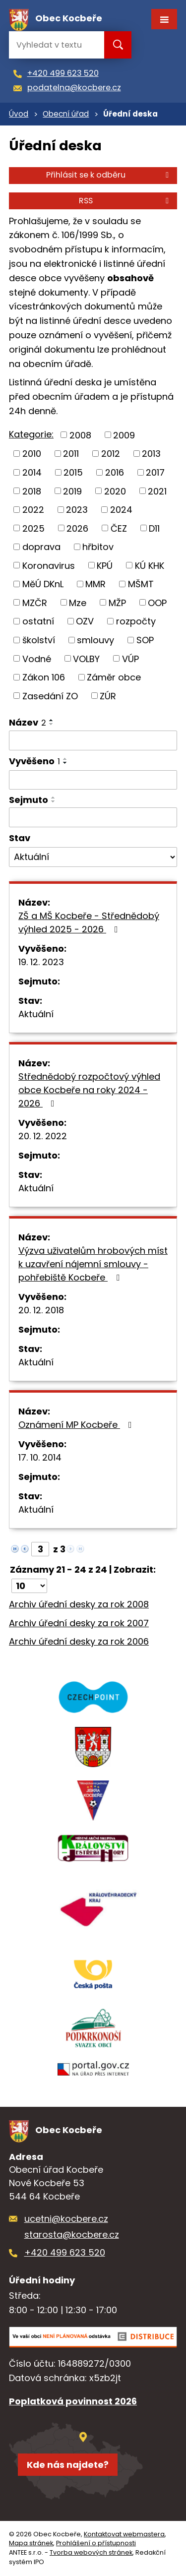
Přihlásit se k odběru (109, 175)
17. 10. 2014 (40, 1457)
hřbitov (98, 547)
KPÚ (105, 565)
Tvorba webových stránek (91, 2552)
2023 (77, 509)
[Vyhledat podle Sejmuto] (93, 817)
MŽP (117, 602)
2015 (73, 472)
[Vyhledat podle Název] (93, 740)
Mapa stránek (31, 2543)
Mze (77, 602)
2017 (155, 472)
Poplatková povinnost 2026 (73, 2401)
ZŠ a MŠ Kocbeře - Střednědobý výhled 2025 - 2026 (88, 922)
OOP (157, 602)
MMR (95, 584)
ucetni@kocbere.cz (66, 2218)
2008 (80, 435)
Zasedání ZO (50, 695)
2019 (72, 491)
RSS (125, 200)
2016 (114, 472)
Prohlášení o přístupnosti (96, 2543)
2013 (151, 453)
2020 (115, 491)
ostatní (38, 621)
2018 (31, 491)
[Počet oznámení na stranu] (29, 1586)
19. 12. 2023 (41, 962)
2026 (77, 528)
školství (38, 640)
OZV (85, 621)
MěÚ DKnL (42, 584)
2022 (33, 509)
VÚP (130, 658)
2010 (31, 453)
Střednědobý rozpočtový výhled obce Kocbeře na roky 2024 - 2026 (89, 1089)
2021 (157, 491)
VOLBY (86, 658)
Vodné (36, 658)
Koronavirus (48, 565)
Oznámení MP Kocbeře (77, 1424)
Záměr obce (114, 677)
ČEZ (119, 528)
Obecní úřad (66, 114)
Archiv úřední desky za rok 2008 (79, 1604)
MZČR (34, 602)
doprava (41, 547)
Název (27, 722)
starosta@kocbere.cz (71, 2234)
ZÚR (108, 695)
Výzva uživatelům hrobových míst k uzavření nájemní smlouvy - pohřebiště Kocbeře (93, 1264)
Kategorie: (31, 434)
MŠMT (141, 584)
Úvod (18, 114)
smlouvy (95, 640)
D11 (154, 528)
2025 (33, 528)
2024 (121, 509)
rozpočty (136, 621)
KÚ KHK (149, 565)
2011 (71, 453)
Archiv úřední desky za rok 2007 (79, 1623)
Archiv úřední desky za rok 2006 (79, 1641)
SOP (145, 640)
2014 (32, 472)
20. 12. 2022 (42, 1136)
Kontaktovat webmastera (124, 2534)
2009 (124, 435)
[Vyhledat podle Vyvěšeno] (93, 780)
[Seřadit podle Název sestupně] (51, 724)
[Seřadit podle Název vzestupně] (51, 720)
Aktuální (36, 1014)
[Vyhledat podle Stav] (93, 857)
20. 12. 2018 (41, 1310)
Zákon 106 (43, 677)
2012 (110, 453)
